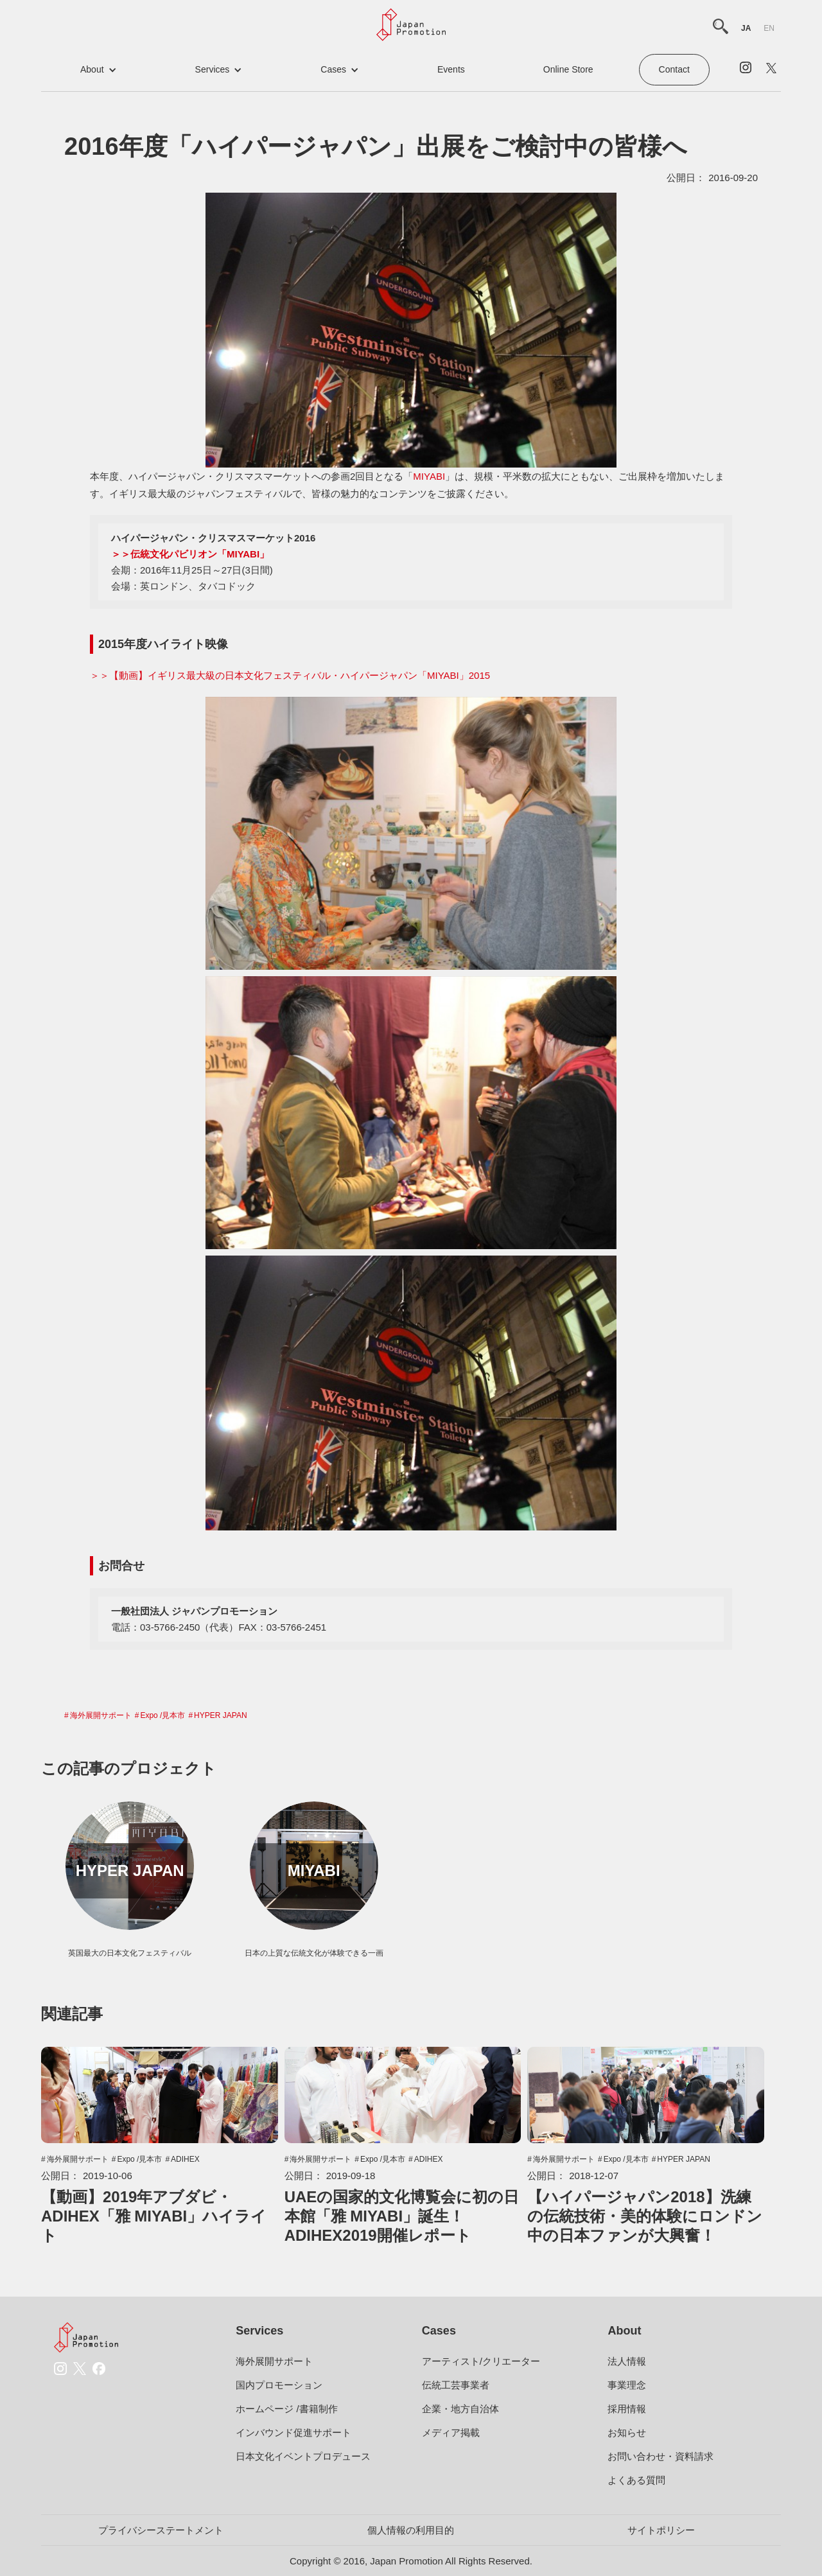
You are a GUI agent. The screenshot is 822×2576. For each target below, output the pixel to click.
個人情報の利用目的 (410, 2530)
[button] (98, 70)
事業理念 (627, 2384)
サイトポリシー (661, 2530)
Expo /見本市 (162, 1715)
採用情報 (627, 2408)
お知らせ (627, 2432)
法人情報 (627, 2361)
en (769, 28)
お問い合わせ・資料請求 (660, 2456)
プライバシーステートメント (160, 2530)
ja (746, 28)
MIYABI (429, 476)
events (451, 69)
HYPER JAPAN (220, 1715)
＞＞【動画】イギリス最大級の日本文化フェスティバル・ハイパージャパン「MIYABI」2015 (290, 675)
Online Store (568, 69)
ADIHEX (185, 2159)
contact (674, 69)
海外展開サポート (101, 1715)
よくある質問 (636, 2480)
